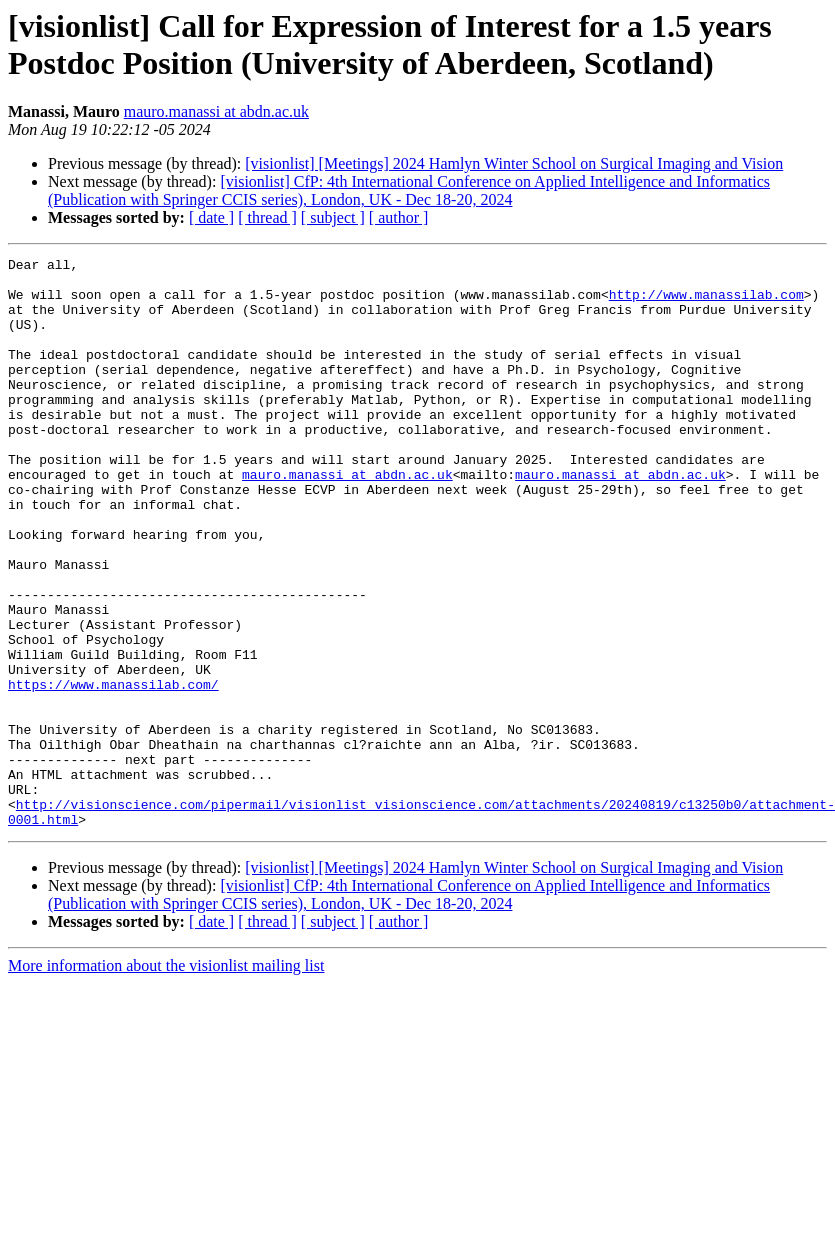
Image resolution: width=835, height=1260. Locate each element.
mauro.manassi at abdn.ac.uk (216, 111)
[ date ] (211, 217)
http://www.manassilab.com (706, 303)
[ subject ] (333, 217)
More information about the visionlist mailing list (166, 1079)
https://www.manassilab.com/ (113, 771)
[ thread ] (267, 217)
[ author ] (399, 217)
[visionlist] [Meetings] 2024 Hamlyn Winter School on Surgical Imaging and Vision (514, 163)
